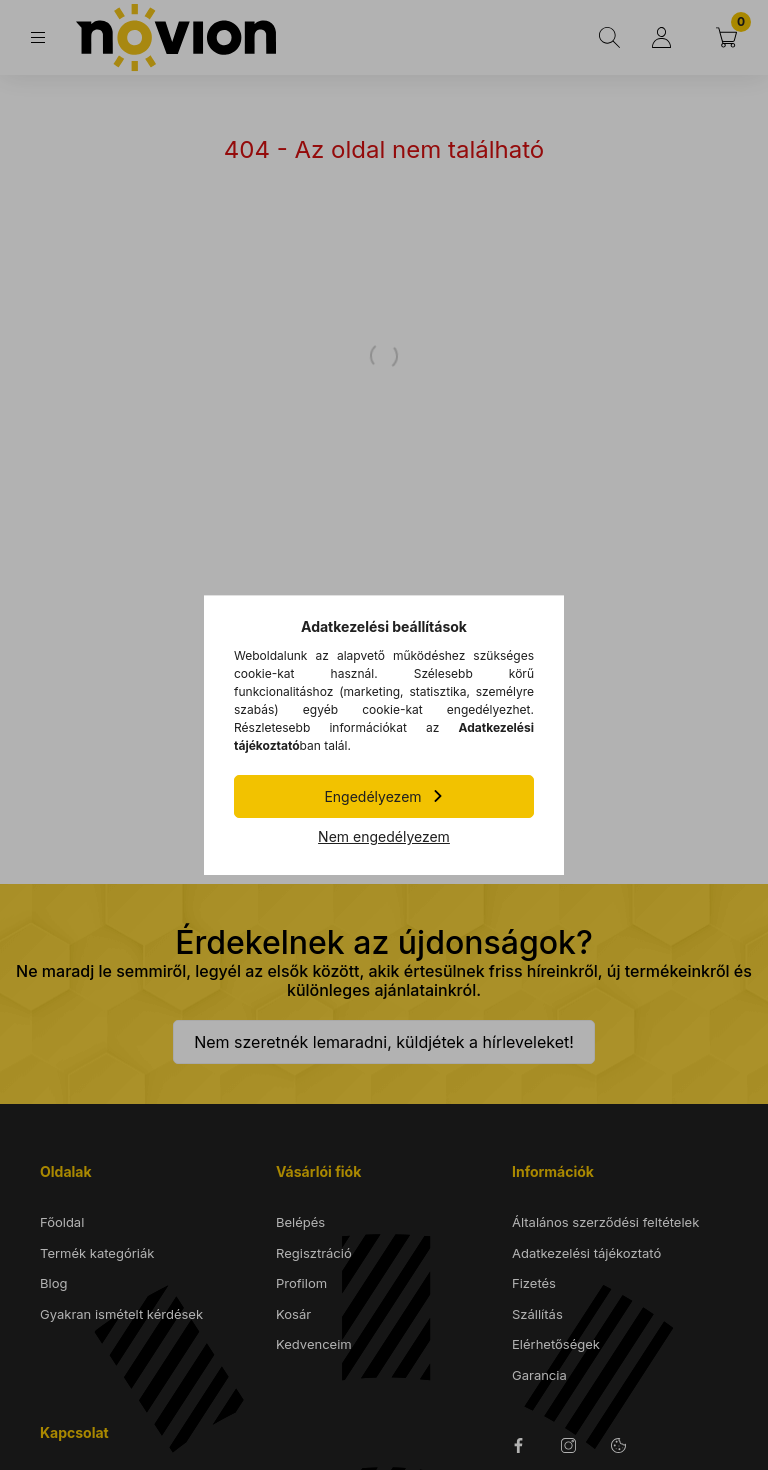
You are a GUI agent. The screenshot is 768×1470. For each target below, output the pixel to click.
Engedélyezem (372, 796)
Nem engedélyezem (384, 836)
